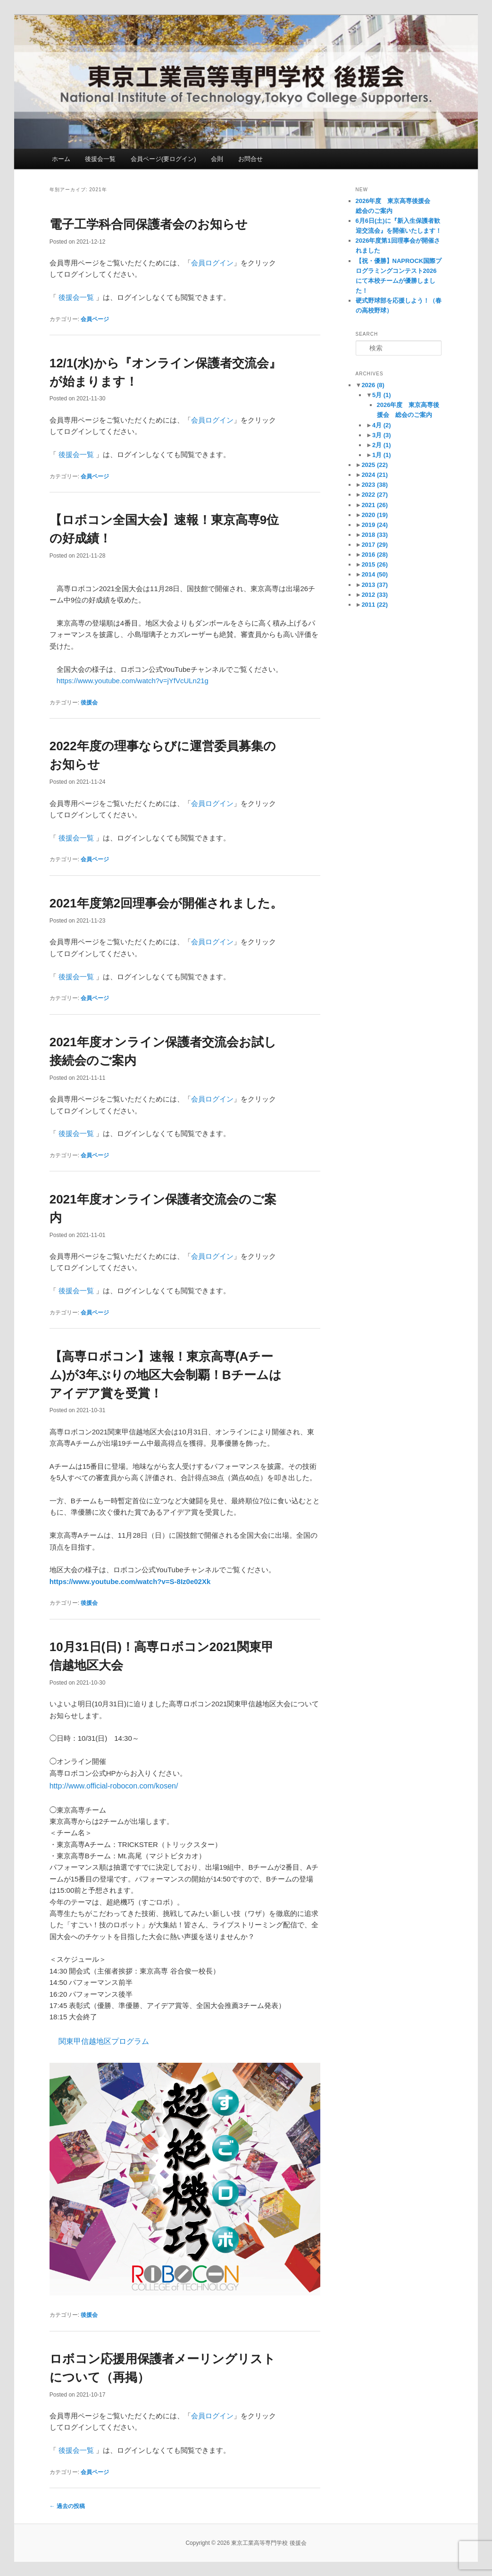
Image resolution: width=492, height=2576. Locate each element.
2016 (374, 554)
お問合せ (250, 158)
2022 (374, 494)
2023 (374, 484)
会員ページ (95, 319)
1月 (381, 454)
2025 (374, 464)
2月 (381, 445)
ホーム (61, 158)
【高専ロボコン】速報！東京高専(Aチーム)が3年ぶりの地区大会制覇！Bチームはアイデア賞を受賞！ (166, 1374)
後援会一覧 (100, 158)
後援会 (89, 702)
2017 (374, 544)
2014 (374, 574)
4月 (381, 425)
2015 (374, 564)
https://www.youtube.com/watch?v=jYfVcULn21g (132, 681)
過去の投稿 (67, 2506)
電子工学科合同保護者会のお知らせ (149, 224)
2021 (374, 504)
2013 (374, 584)
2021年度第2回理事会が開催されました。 (166, 903)
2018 (374, 534)
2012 (374, 594)
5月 (381, 394)
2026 (372, 385)
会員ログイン (212, 263)
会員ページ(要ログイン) (163, 158)
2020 (374, 514)
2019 (374, 524)
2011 (374, 604)
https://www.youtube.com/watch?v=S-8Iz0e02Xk (130, 1581)
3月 (381, 435)
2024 (374, 474)
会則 (217, 158)
